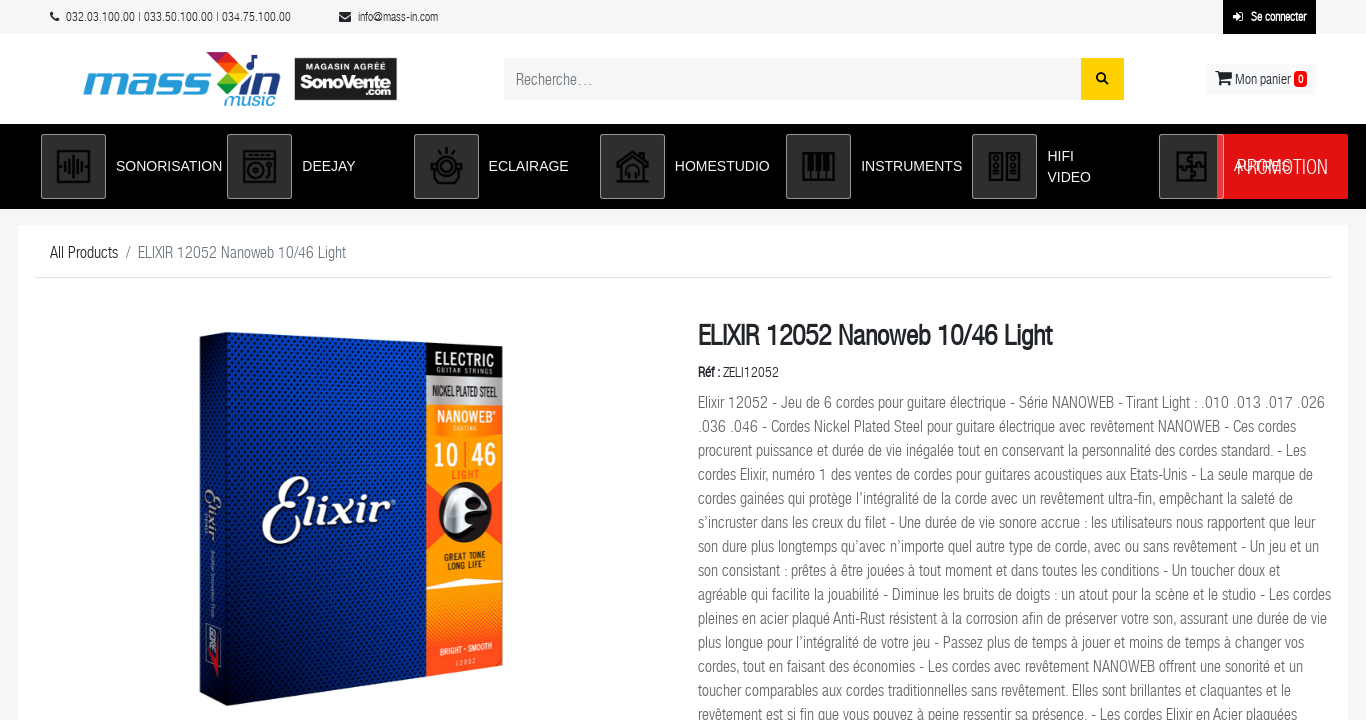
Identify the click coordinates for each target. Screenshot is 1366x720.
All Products (84, 252)
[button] (124, 166)
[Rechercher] (1102, 79)
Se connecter (1269, 17)
